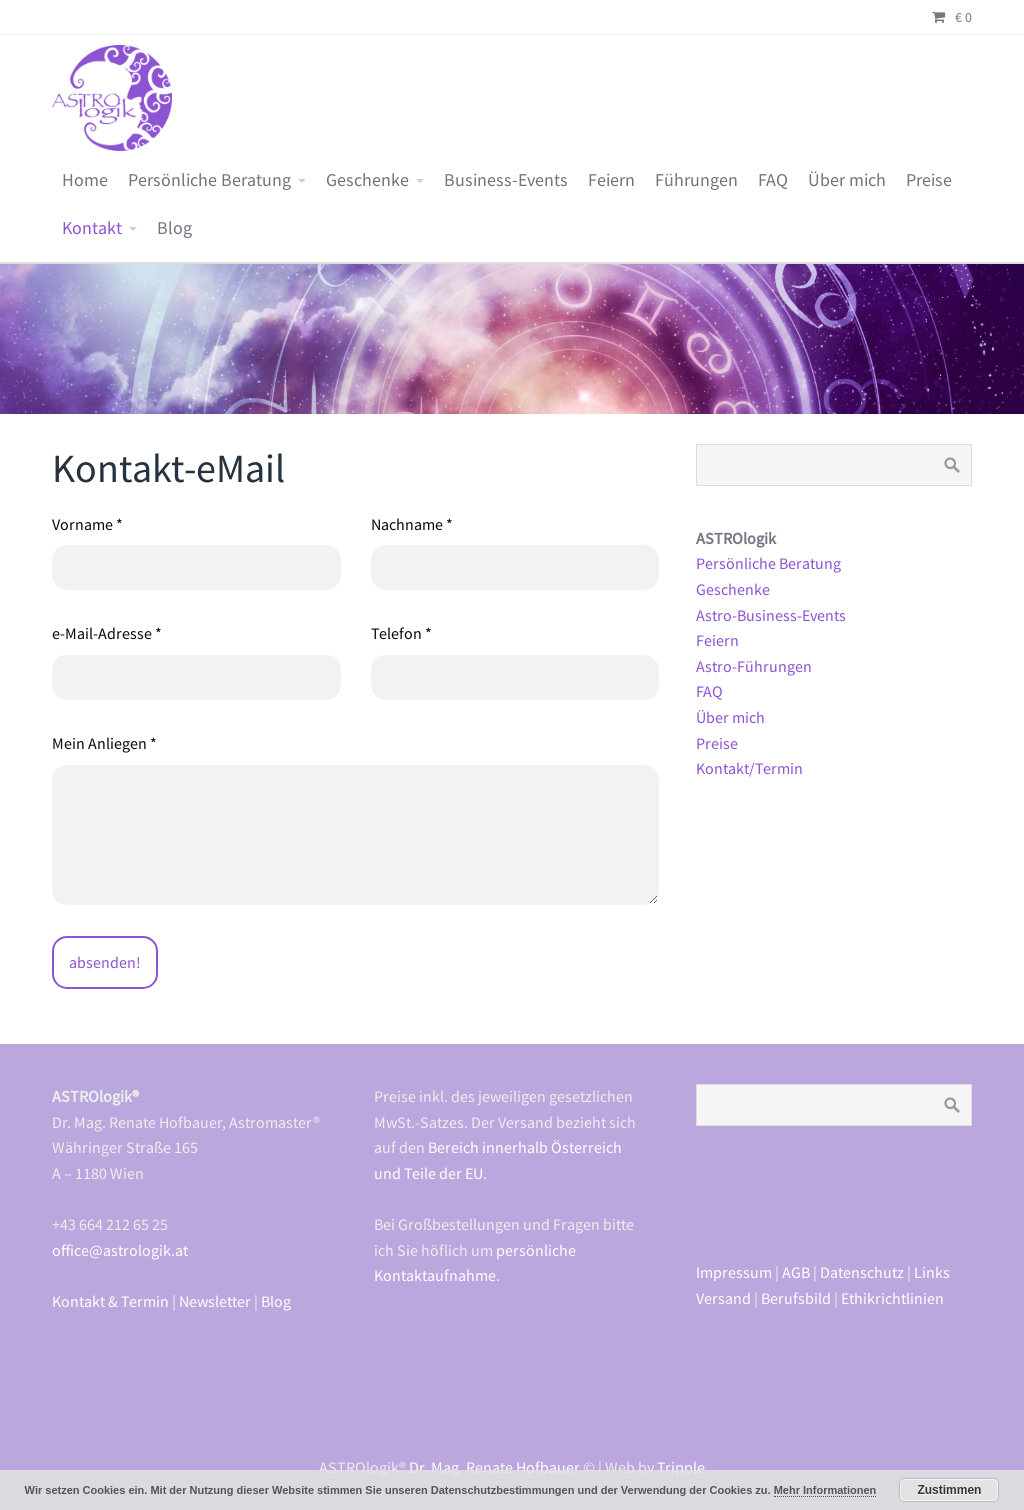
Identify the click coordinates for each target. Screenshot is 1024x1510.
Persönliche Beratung (209, 180)
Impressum (734, 1272)
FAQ (773, 180)
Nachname (412, 524)
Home (85, 180)
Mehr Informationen (825, 1490)
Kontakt (92, 228)
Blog (174, 228)
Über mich (847, 180)
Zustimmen (949, 1490)
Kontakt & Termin (110, 1301)
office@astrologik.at (120, 1250)
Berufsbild (796, 1298)
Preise (929, 180)
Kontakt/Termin (749, 768)
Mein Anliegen (104, 743)
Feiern (611, 180)
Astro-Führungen (754, 666)
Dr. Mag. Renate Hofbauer (494, 1467)
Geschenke (367, 180)
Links (932, 1272)
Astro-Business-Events (771, 615)
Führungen (696, 180)
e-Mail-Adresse (107, 633)
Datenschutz (862, 1272)
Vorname (87, 524)
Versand (723, 1298)
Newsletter (215, 1301)
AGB (796, 1272)
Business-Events (506, 180)
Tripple (681, 1467)
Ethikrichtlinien (892, 1298)
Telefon (401, 633)
